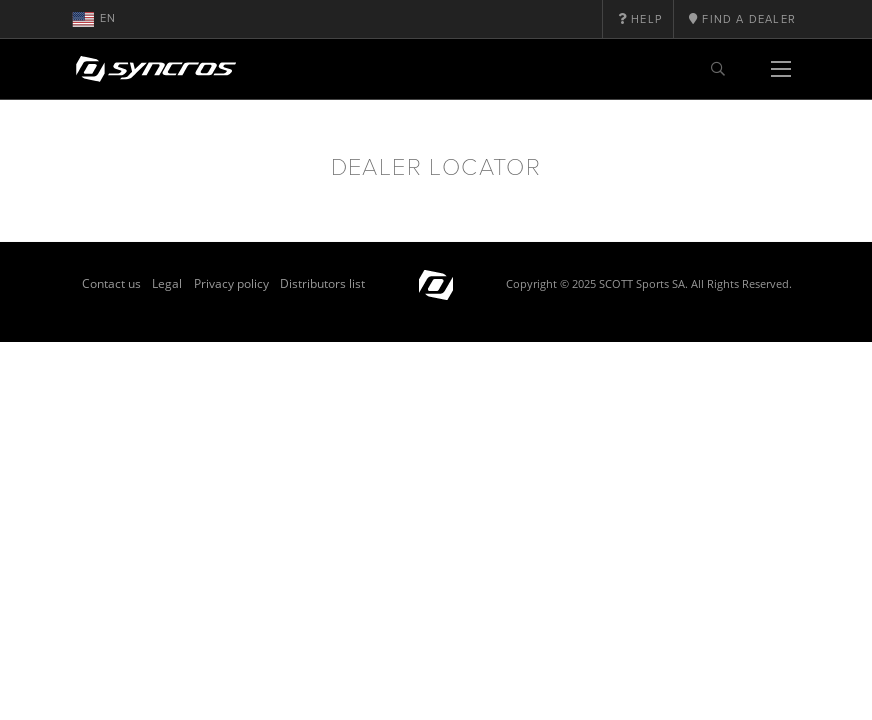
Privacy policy (231, 283)
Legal (167, 283)
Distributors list (322, 283)
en (94, 19)
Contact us (111, 283)
